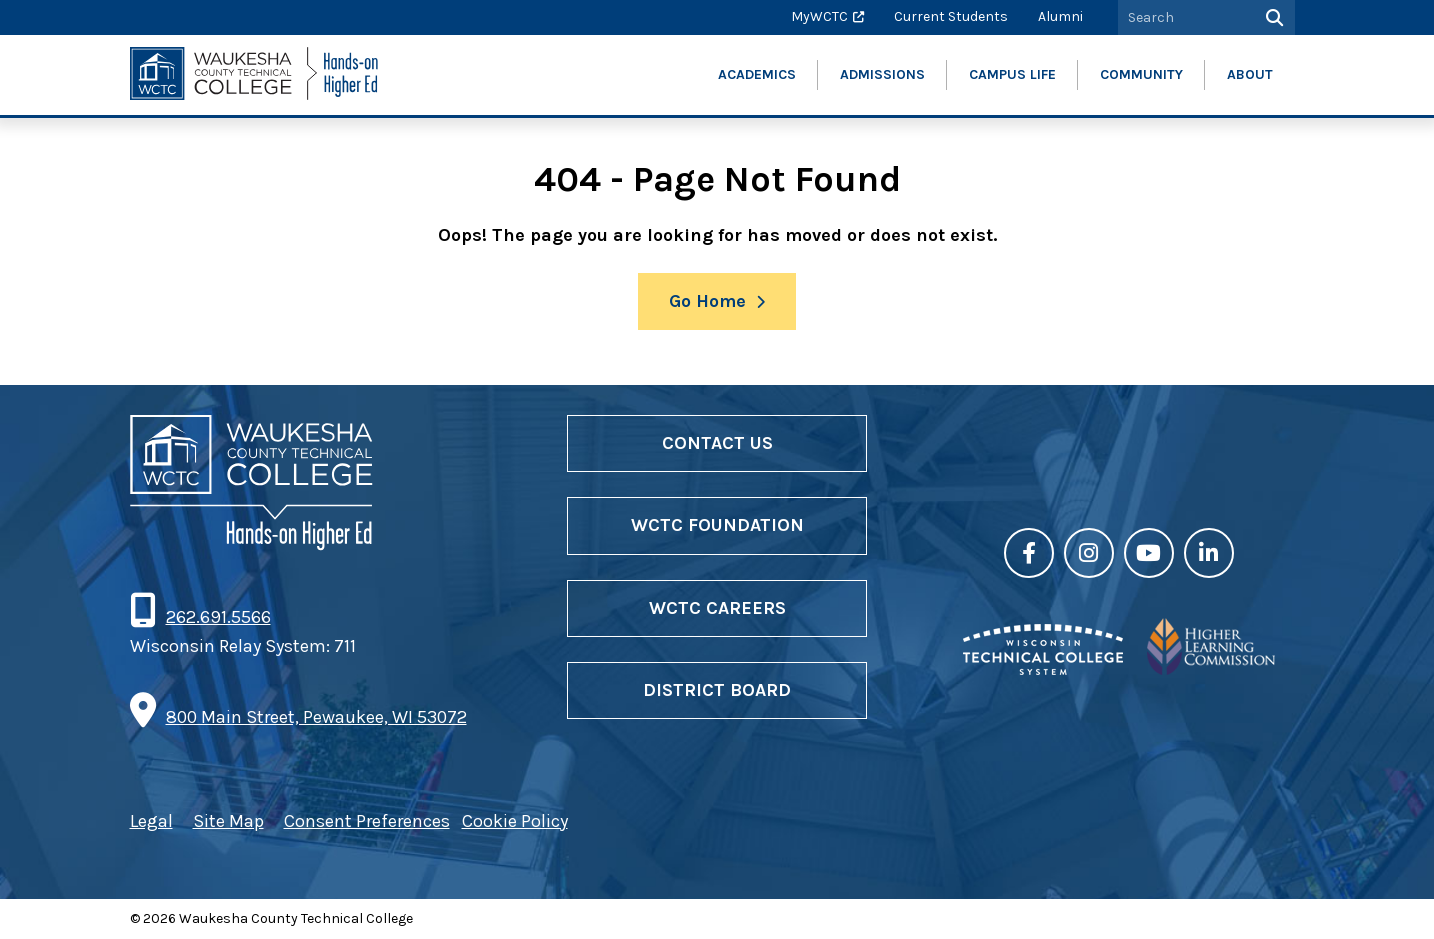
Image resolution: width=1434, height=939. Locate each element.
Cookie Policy (515, 821)
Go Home (707, 301)
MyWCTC (819, 16)
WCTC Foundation (717, 525)
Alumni (1060, 16)
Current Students (951, 16)
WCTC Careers (717, 608)
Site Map (228, 821)
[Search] (1272, 17)
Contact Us (717, 443)
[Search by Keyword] (1184, 17)
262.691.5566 (218, 617)
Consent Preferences (367, 821)
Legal (151, 821)
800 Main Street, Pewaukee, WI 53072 (316, 717)
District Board (717, 690)
